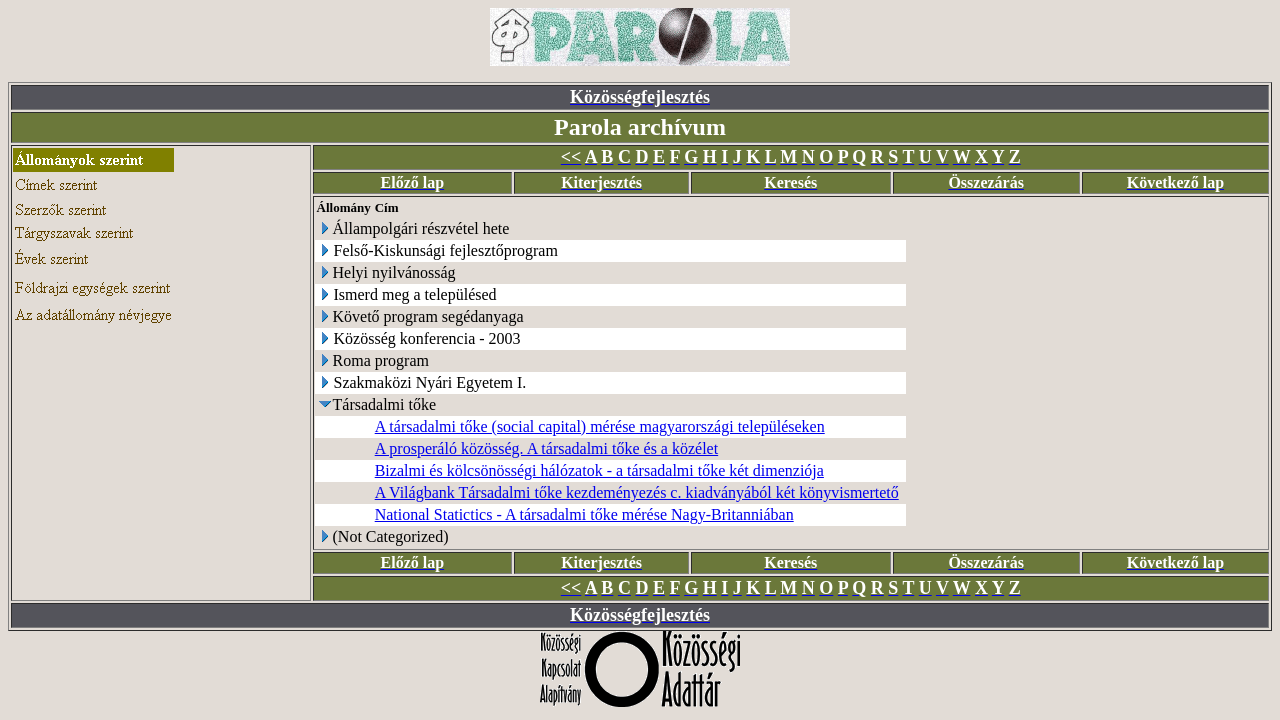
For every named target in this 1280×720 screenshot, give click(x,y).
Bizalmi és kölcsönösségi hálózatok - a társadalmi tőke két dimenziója (599, 470)
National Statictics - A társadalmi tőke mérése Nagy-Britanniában (584, 514)
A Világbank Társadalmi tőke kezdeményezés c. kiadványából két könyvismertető (637, 492)
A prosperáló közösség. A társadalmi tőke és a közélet (546, 448)
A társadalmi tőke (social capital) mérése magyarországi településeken (600, 426)
